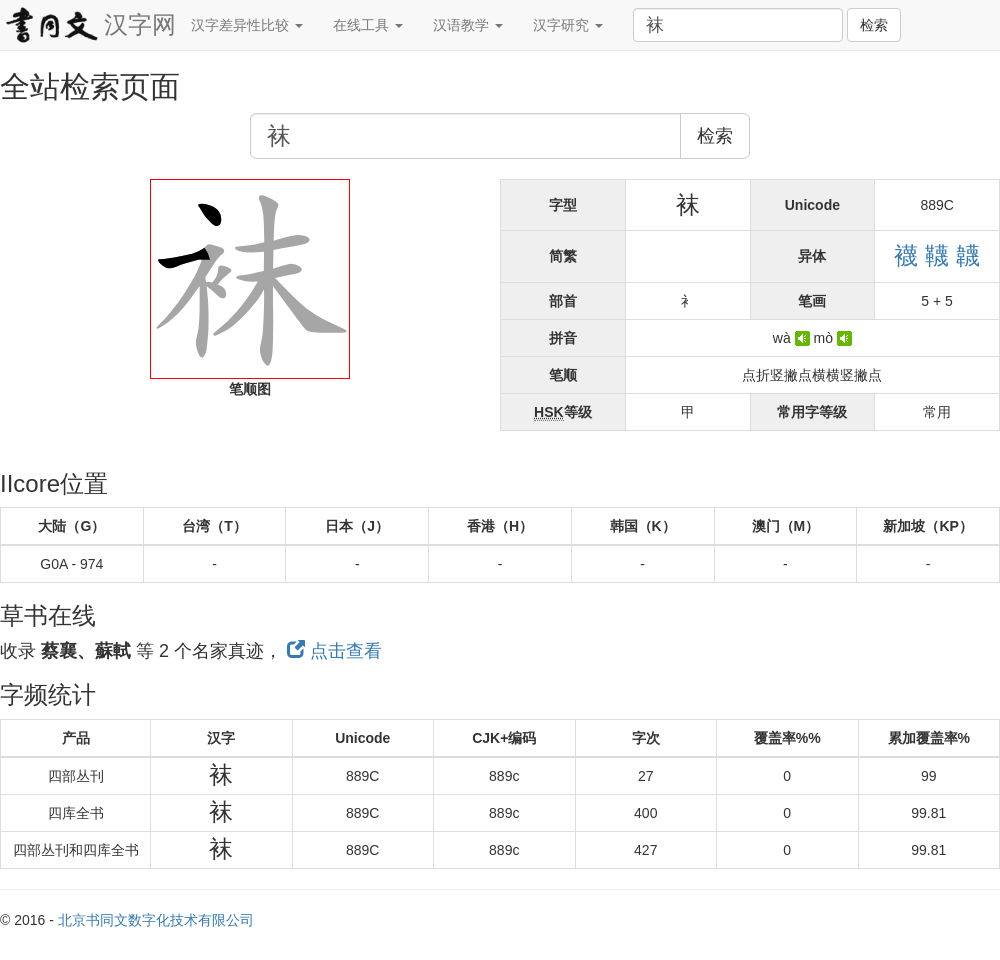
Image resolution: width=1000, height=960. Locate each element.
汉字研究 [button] (568, 25)
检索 (874, 25)
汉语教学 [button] (468, 25)
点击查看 (334, 651)
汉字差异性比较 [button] (247, 25)
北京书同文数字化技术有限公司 (156, 920)
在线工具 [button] (368, 25)
